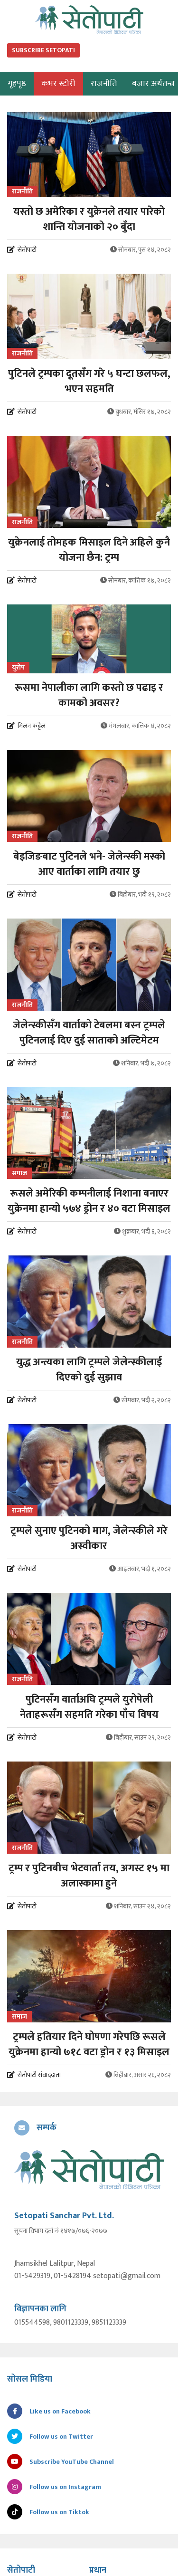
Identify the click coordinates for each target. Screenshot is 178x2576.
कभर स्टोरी (58, 84)
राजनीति (104, 84)
